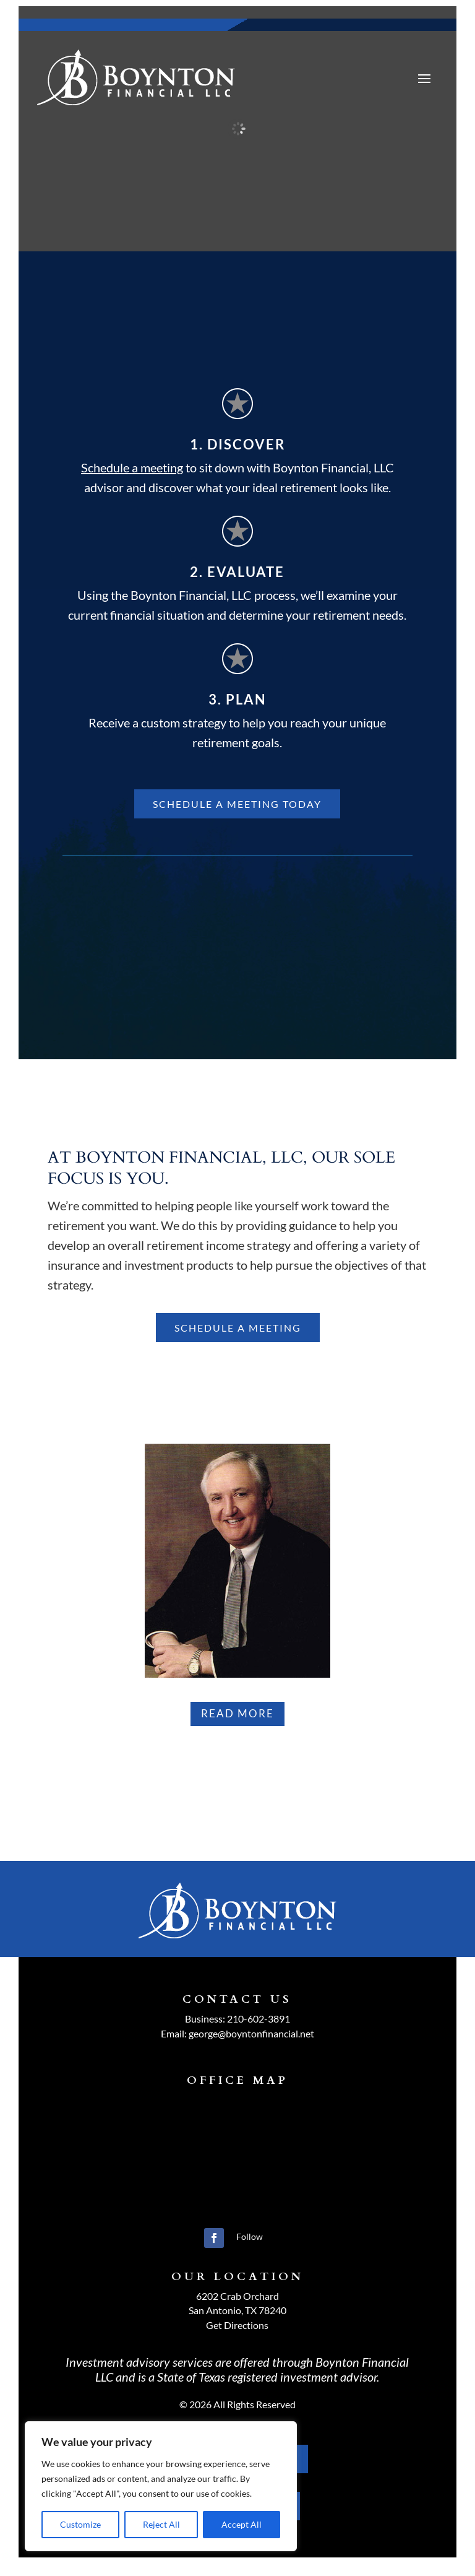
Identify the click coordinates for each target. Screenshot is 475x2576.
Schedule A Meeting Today (237, 804)
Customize (80, 2524)
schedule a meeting (237, 1328)
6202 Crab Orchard (237, 2296)
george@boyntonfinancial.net (251, 2033)
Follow (249, 2236)
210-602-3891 (258, 2018)
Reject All (161, 2524)
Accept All (241, 2524)
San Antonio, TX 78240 (237, 2310)
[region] (161, 2486)
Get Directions (237, 2325)
